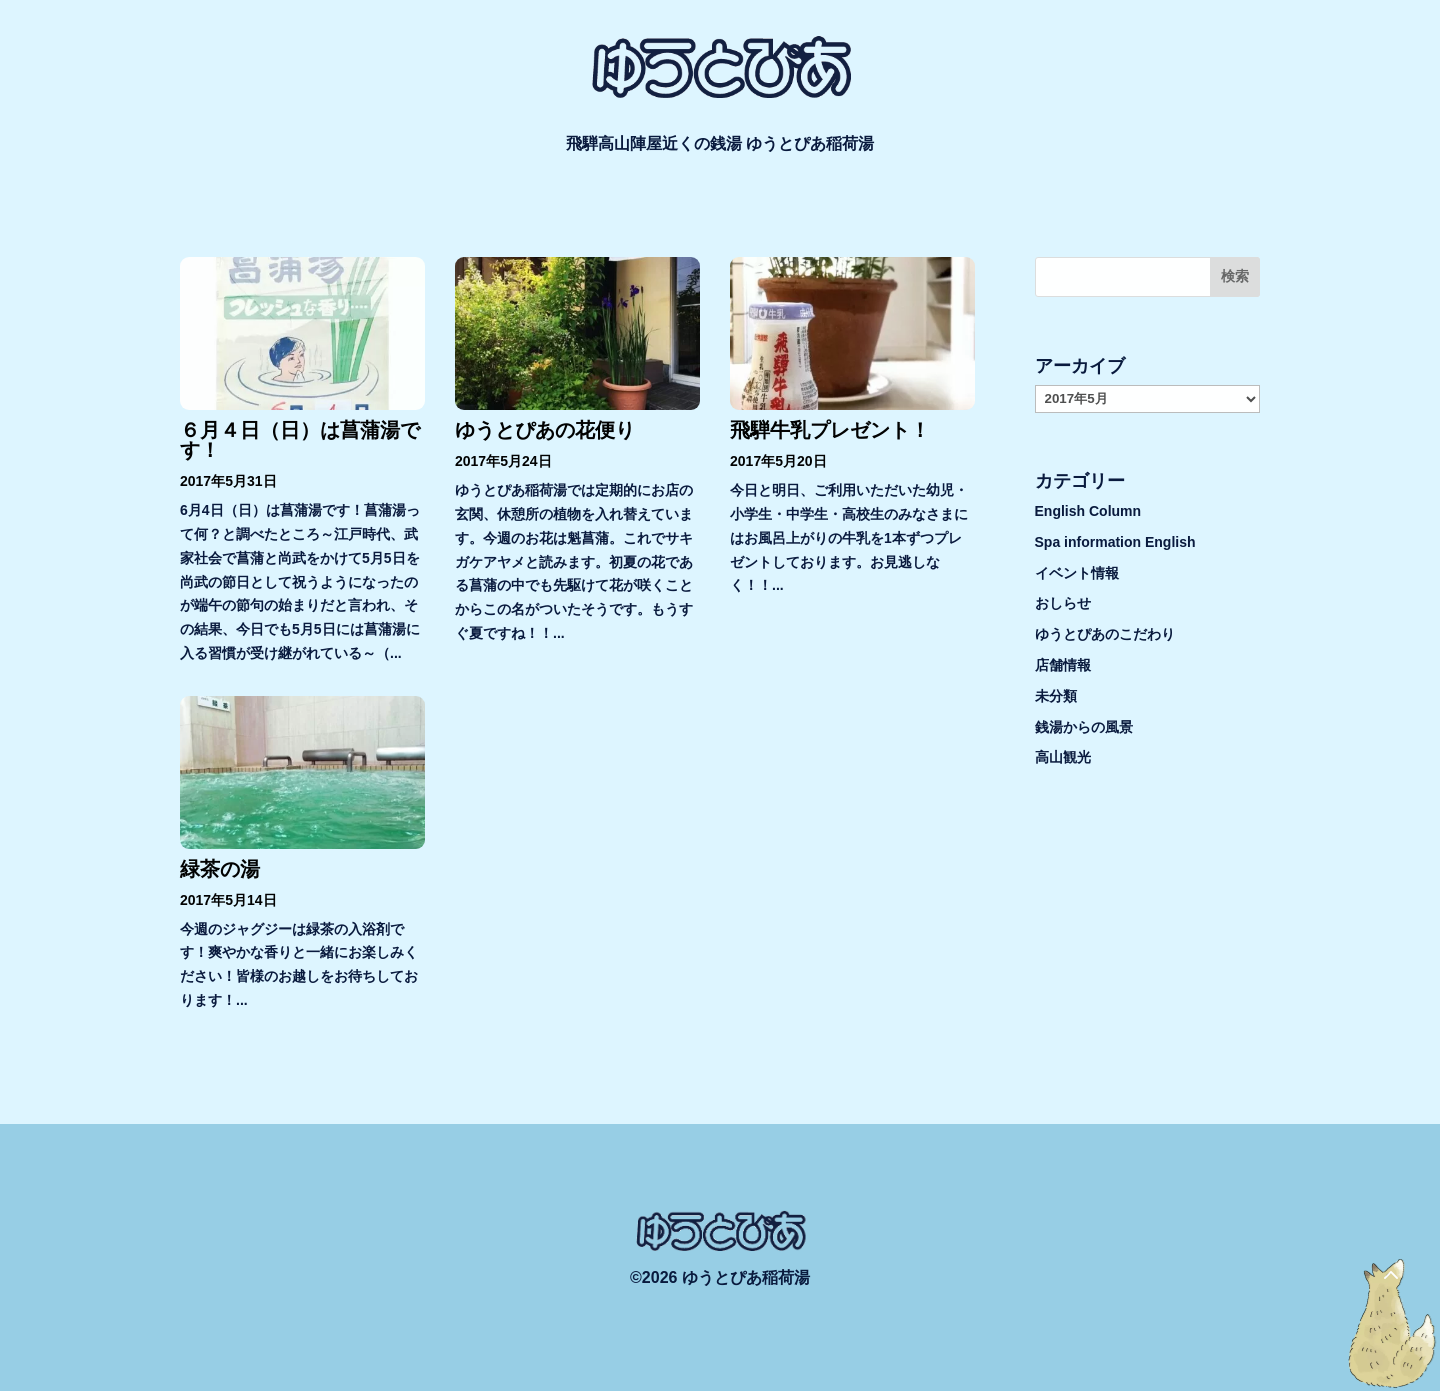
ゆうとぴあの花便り (545, 430)
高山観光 (1063, 757)
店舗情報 (1063, 665)
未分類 (1056, 696)
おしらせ (1063, 603)
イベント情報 (1077, 573)
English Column (1088, 511)
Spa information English (1115, 542)
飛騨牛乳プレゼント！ (830, 430)
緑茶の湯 (220, 869)
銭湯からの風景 (1084, 727)
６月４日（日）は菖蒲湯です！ (300, 440)
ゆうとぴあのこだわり (1105, 634)
